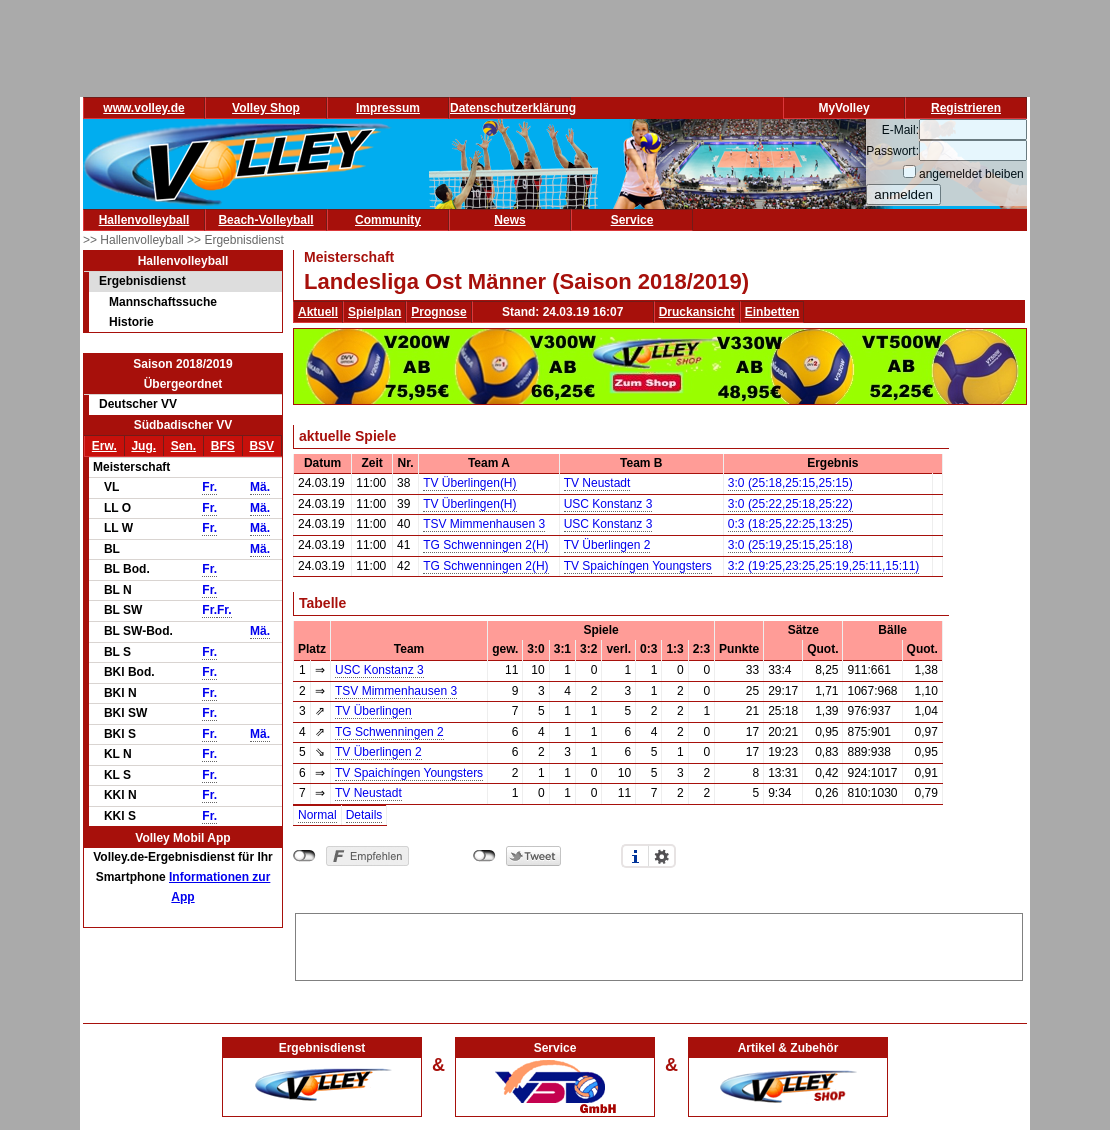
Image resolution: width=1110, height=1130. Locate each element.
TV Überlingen (373, 711)
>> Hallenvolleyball (135, 240)
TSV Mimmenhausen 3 (484, 524)
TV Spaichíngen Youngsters (638, 566)
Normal (317, 815)
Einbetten (772, 312)
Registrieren (966, 108)
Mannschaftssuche (163, 302)
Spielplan (374, 312)
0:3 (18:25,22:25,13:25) (790, 524)
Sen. (183, 446)
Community (388, 220)
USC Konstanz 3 (608, 504)
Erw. (104, 446)
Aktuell (318, 312)
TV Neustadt (597, 483)
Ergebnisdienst (142, 281)
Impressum (388, 108)
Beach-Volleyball (265, 220)
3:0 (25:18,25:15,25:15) (790, 483)
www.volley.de (143, 108)
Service (632, 220)
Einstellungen (662, 856)
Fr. (209, 487)
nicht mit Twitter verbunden (484, 856)
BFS (223, 446)
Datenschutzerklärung (513, 108)
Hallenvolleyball (144, 220)
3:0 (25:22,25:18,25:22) (790, 504)
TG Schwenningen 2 (389, 732)
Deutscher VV (138, 404)
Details (364, 815)
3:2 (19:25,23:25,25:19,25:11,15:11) (824, 566)
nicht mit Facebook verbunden (304, 856)
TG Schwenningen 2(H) (485, 545)
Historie (131, 322)
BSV (261, 446)
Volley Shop (266, 108)
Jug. (143, 446)
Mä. (260, 487)
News (509, 220)
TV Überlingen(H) (469, 483)
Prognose (438, 312)
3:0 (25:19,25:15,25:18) (790, 545)
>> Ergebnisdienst (235, 240)
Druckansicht (697, 312)
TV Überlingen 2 (607, 545)
